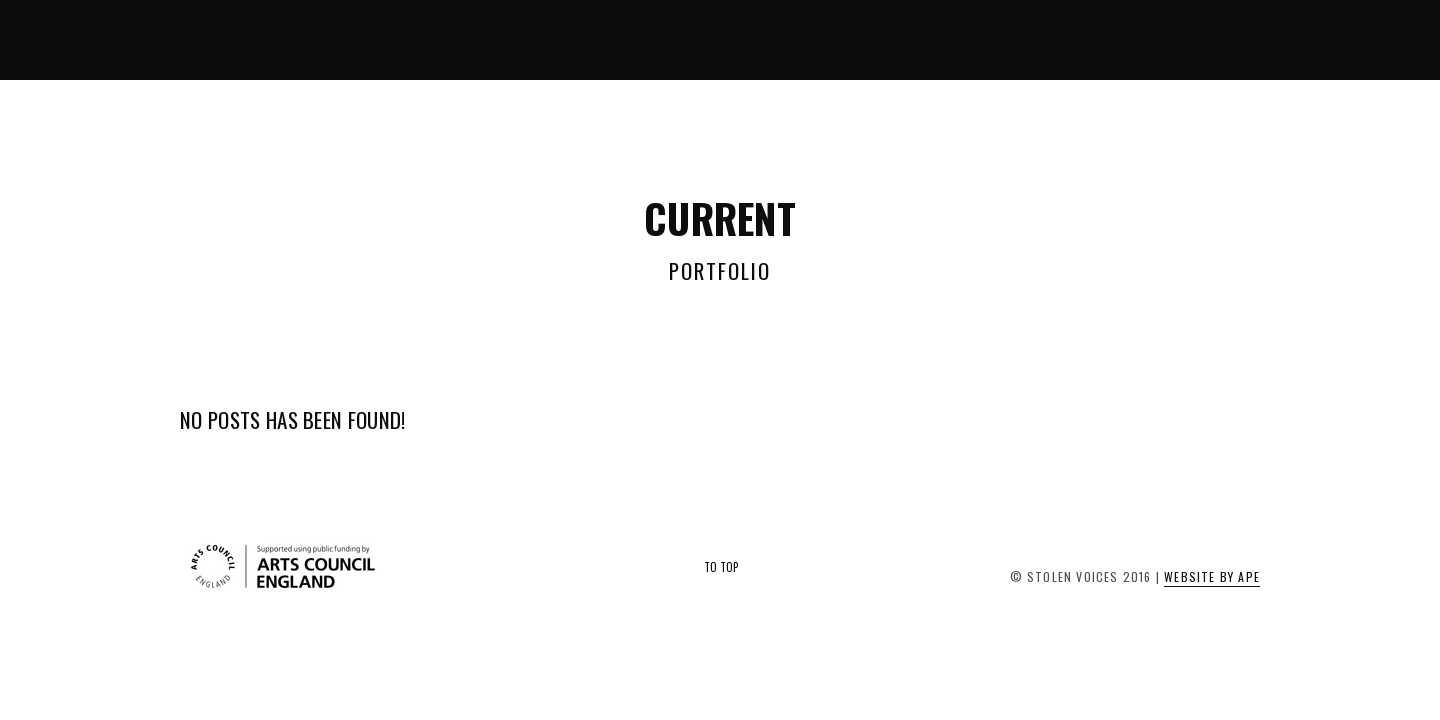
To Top (721, 567)
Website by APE (1212, 576)
